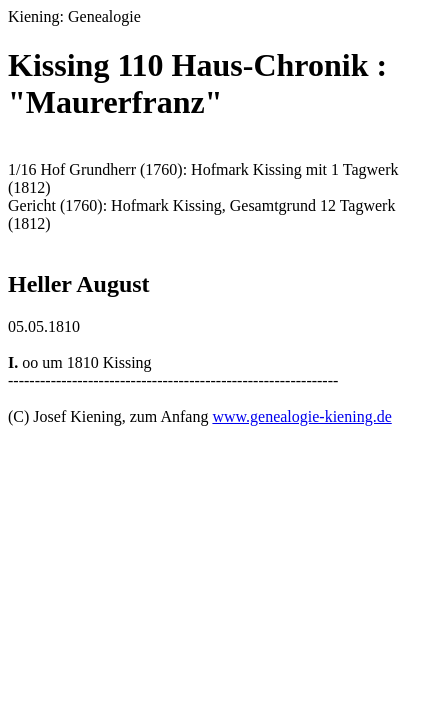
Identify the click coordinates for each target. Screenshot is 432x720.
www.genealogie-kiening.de (301, 416)
